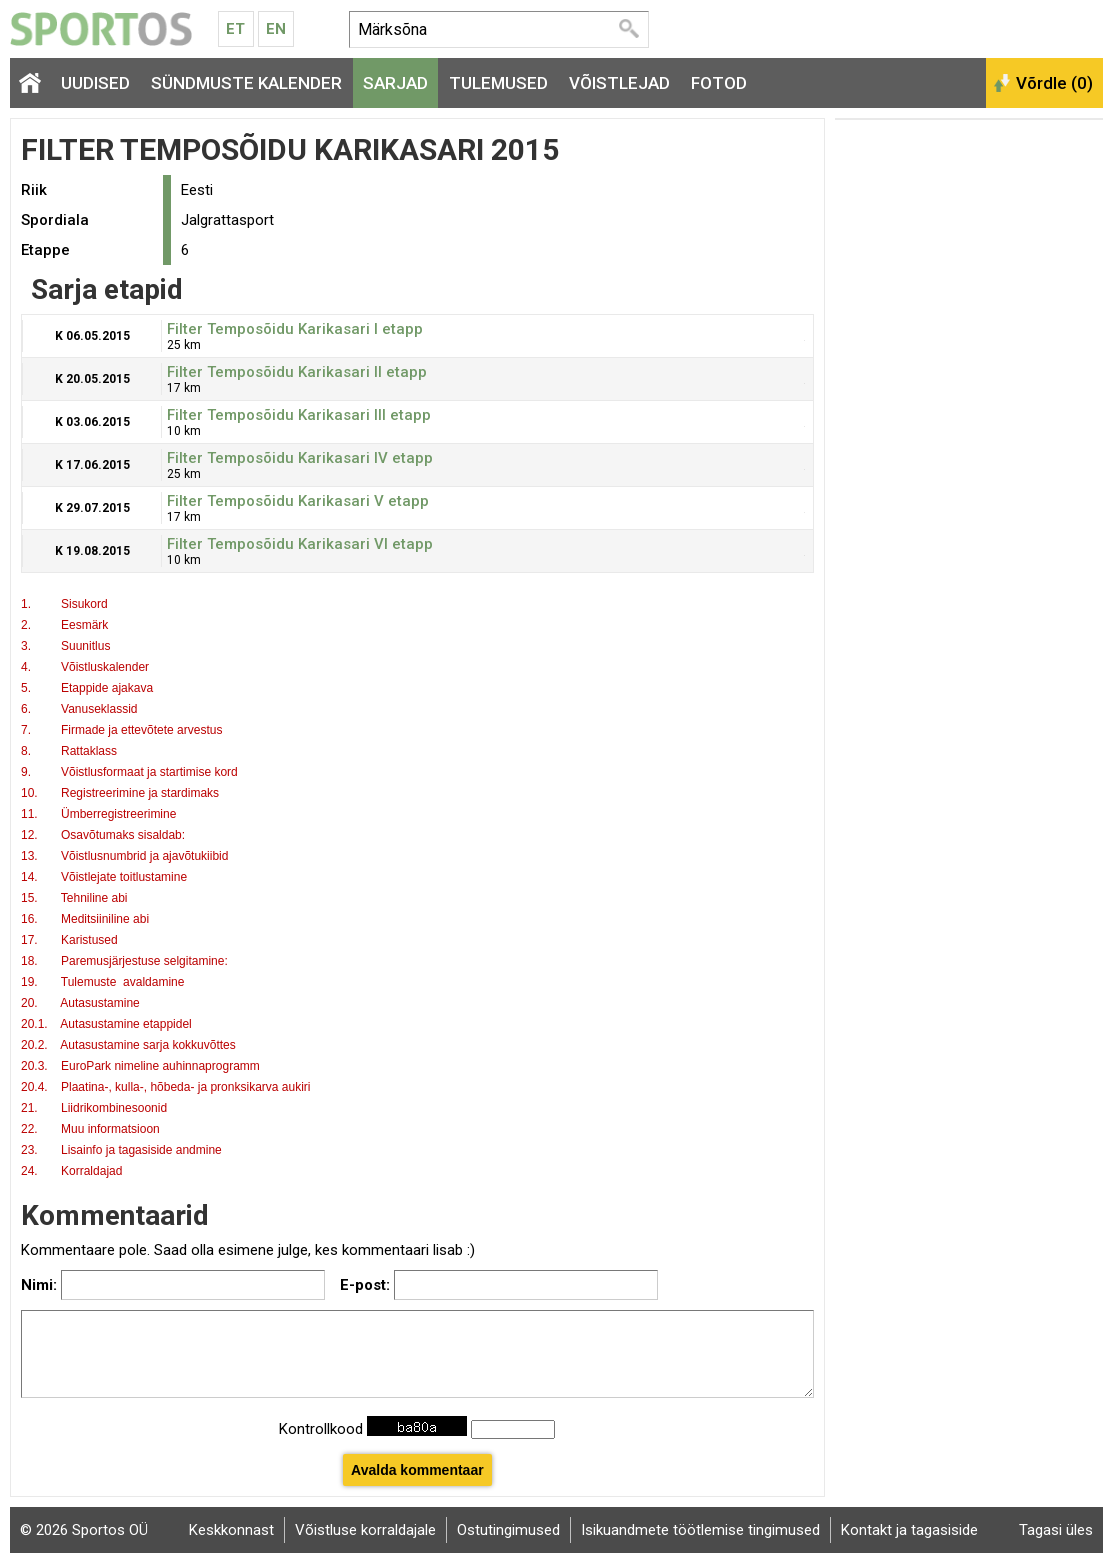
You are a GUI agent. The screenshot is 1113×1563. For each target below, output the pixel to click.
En (276, 29)
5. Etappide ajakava (87, 688)
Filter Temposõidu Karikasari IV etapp (300, 458)
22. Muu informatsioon (90, 1129)
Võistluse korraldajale (365, 1530)
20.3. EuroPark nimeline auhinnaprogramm (140, 1066)
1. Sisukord (64, 604)
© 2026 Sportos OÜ (84, 1530)
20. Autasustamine (80, 1003)
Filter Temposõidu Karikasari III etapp (299, 415)
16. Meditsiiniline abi (85, 919)
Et (235, 29)
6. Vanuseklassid (79, 709)
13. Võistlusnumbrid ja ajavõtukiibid (124, 856)
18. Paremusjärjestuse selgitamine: (124, 961)
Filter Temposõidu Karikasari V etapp (298, 501)
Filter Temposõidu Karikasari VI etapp (300, 544)
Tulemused (498, 83)
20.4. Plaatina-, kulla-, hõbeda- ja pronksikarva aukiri (165, 1087)
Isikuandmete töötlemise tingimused (700, 1530)
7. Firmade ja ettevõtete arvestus (121, 730)
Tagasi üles (1056, 1530)
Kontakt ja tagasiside (909, 1530)
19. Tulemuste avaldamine (102, 982)
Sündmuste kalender (246, 83)
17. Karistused (69, 940)
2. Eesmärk (64, 625)
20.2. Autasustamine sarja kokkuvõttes (128, 1045)
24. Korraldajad (73, 1171)
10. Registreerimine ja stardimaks (120, 793)
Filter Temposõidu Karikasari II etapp (297, 372)
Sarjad (395, 83)
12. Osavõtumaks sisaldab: (103, 835)
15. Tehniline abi (74, 898)
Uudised (95, 83)
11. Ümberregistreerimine (98, 814)
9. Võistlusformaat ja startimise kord (129, 772)
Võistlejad (619, 83)
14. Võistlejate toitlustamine (104, 877)
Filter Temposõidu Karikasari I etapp (295, 329)
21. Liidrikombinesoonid (94, 1108)
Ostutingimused (508, 1530)
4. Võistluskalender (85, 667)
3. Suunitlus (65, 646)
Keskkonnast (231, 1530)
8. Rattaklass (69, 751)
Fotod (719, 83)
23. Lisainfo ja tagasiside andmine (121, 1150)
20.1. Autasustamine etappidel (108, 1024)
